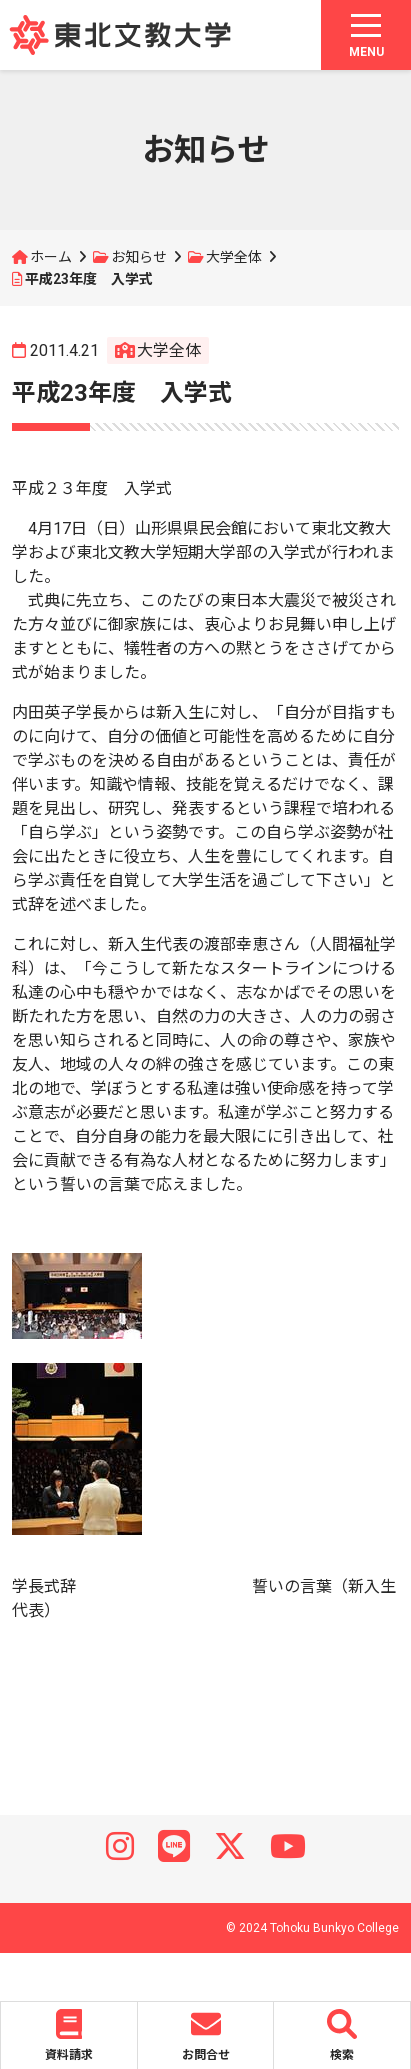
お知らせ (139, 257)
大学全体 (234, 257)
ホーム (51, 257)
